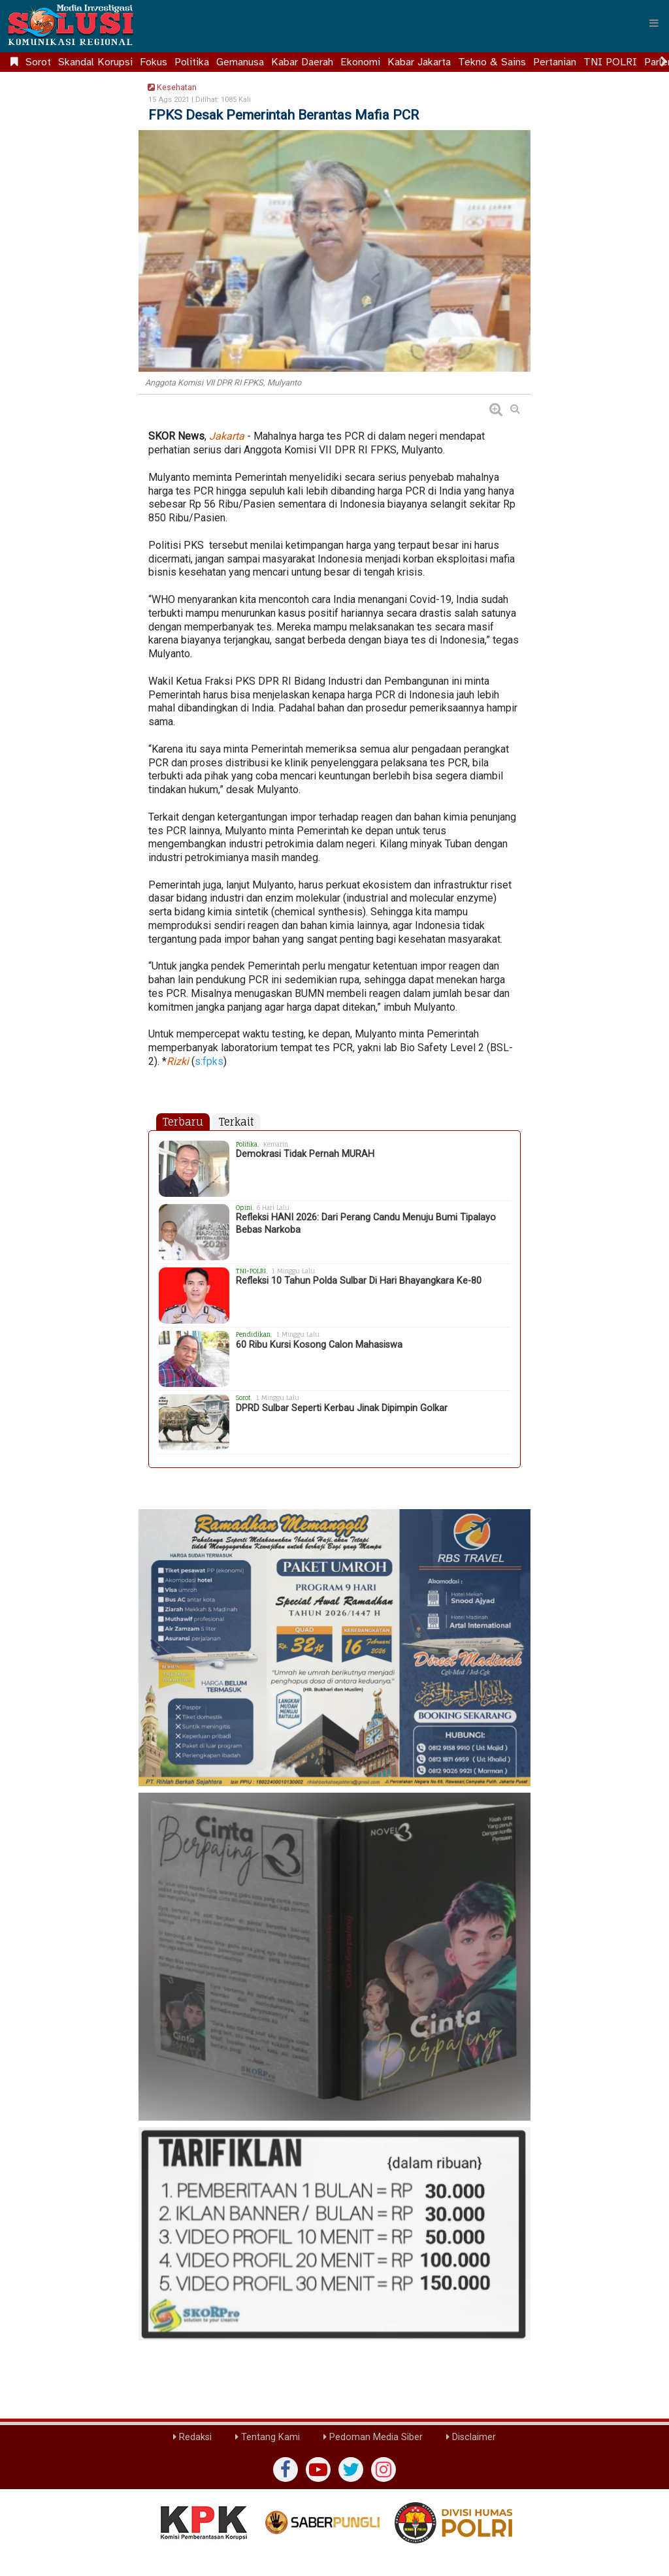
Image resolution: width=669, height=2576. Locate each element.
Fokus (153, 62)
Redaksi (192, 2437)
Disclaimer (471, 2437)
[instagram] (383, 2469)
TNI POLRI (610, 62)
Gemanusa (240, 62)
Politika (191, 62)
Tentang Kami (267, 2437)
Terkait (236, 1121)
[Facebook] (285, 2469)
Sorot (38, 62)
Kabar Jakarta (419, 62)
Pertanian (554, 62)
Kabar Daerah (302, 62)
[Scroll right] (664, 62)
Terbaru (183, 1121)
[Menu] (654, 23)
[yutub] (318, 2469)
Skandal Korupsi (95, 62)
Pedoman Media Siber (373, 2437)
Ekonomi (360, 62)
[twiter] (351, 2469)
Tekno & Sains (492, 62)
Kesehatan (170, 87)
